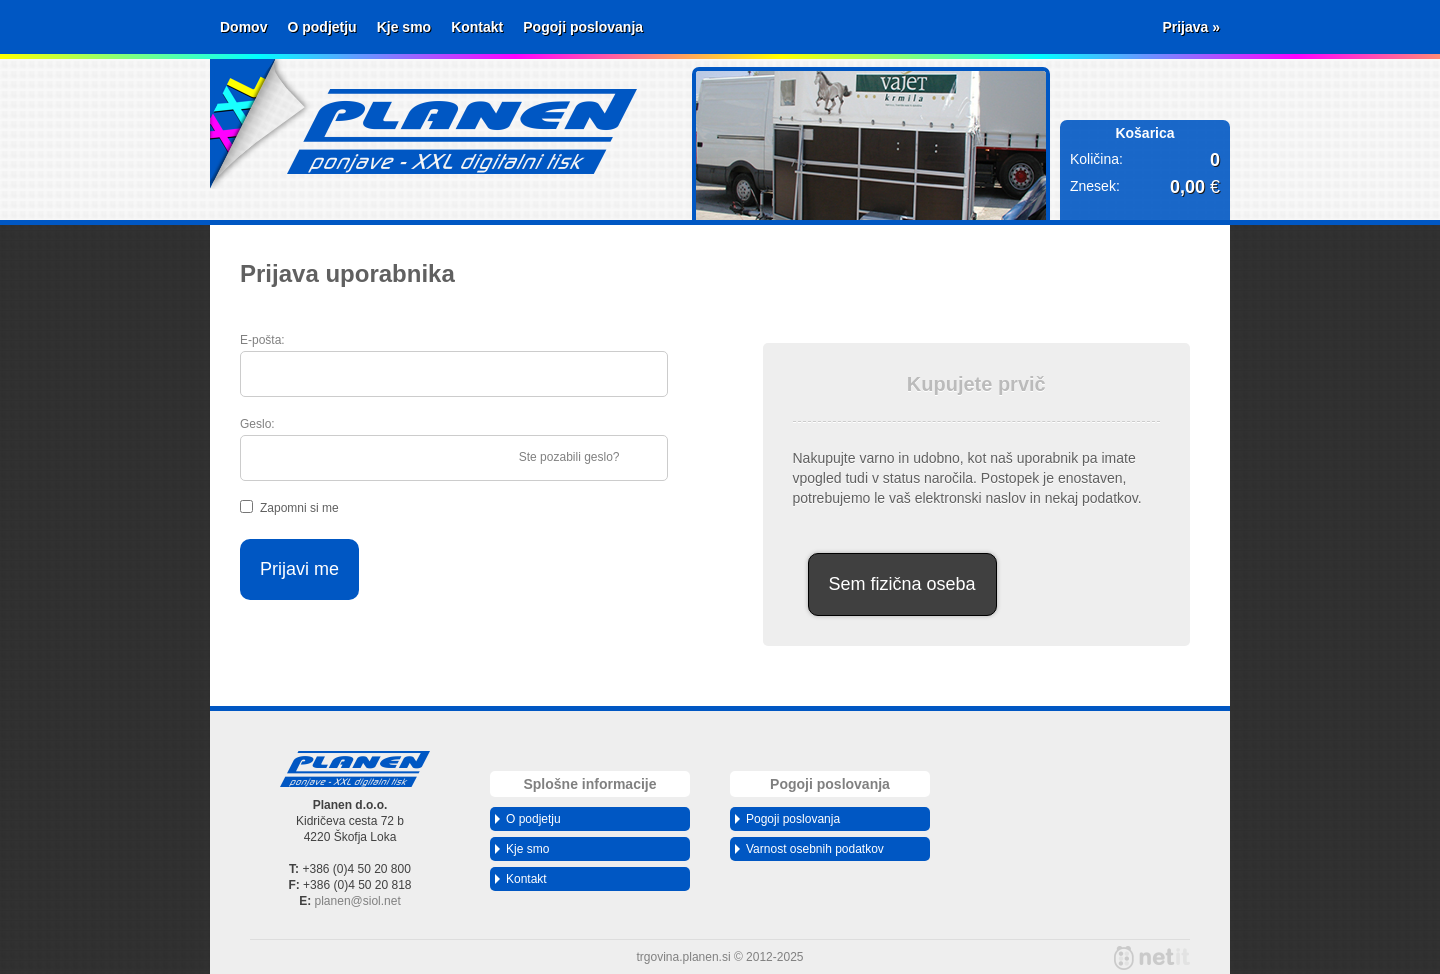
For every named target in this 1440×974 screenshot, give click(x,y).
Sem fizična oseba (902, 584)
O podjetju (321, 27)
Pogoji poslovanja (583, 27)
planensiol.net (358, 901)
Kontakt (477, 27)
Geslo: (257, 424)
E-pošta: (262, 340)
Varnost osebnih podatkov (809, 849)
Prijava (1191, 27)
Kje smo (404, 27)
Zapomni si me (299, 508)
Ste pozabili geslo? (569, 457)
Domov (243, 27)
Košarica (1144, 133)
